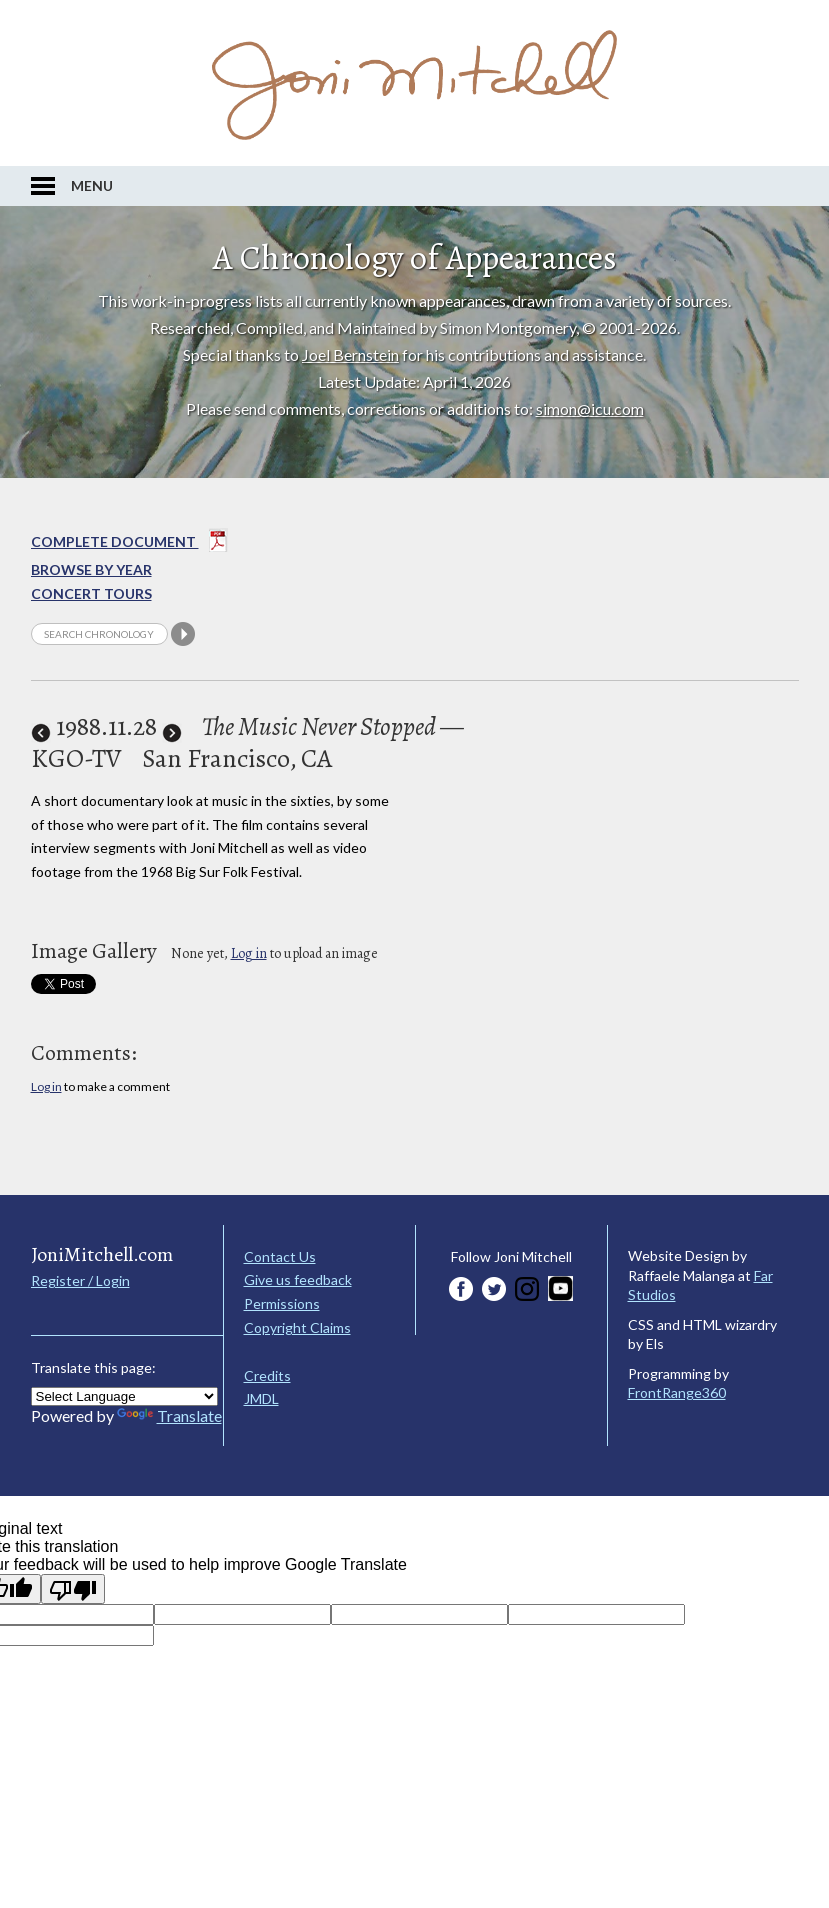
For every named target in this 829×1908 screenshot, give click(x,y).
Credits (267, 1375)
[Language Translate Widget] (124, 1396)
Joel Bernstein (350, 354)
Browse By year (91, 569)
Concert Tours (91, 593)
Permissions (282, 1303)
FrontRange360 (677, 1392)
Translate (169, 1415)
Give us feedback (298, 1279)
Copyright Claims (297, 1327)
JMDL (261, 1398)
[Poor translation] (73, 1589)
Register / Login (80, 1280)
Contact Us (280, 1256)
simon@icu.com (590, 408)
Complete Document (129, 544)
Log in (249, 953)
